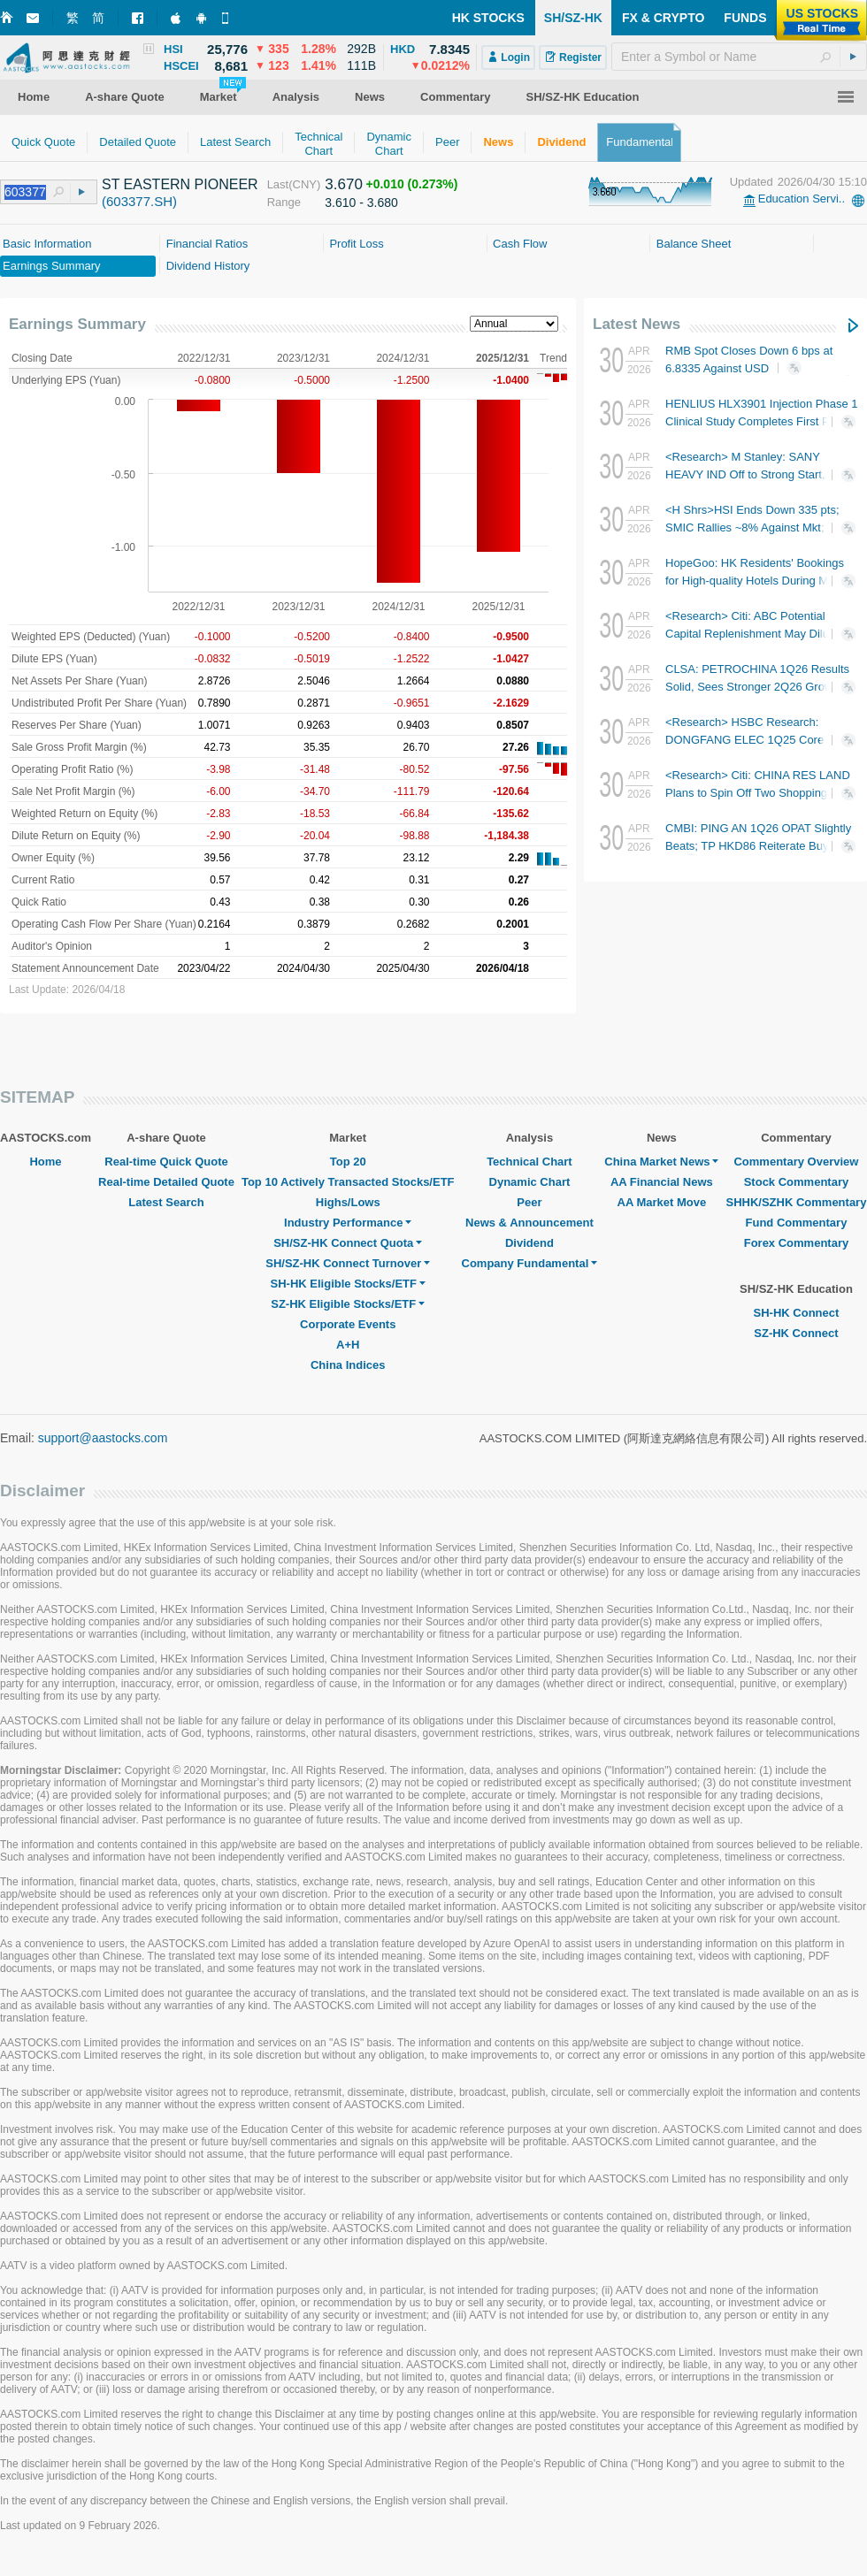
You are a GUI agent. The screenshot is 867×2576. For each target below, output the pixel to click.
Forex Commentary (796, 1243)
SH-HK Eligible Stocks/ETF (348, 1283)
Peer (529, 1202)
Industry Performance (347, 1222)
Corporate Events (347, 1324)
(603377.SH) (139, 201)
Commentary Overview (795, 1161)
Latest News (636, 324)
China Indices (348, 1365)
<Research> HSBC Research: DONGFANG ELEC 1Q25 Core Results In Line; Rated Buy (755, 739)
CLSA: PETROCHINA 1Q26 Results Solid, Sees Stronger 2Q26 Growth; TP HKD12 (757, 686)
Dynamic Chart (530, 1182)
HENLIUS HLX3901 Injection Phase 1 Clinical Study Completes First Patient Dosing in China (761, 421)
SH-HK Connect (797, 1312)
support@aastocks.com (103, 1438)
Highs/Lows (348, 1202)
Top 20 (348, 1161)
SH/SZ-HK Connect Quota (347, 1243)
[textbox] (739, 56)
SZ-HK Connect (796, 1333)
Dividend (529, 1243)
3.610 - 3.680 (361, 202)
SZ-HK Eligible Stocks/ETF (348, 1304)
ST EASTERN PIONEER (180, 184)
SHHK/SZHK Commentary (795, 1202)
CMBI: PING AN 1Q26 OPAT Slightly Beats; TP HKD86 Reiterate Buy (758, 845)
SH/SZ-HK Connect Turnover (347, 1263)
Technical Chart (529, 1161)
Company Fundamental (530, 1263)
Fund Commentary (797, 1222)
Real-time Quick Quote (165, 1161)
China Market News (661, 1161)
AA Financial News (661, 1182)
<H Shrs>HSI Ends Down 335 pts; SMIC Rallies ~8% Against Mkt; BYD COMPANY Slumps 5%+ (758, 527)
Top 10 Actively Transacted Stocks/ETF (348, 1182)
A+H (347, 1344)
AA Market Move (662, 1202)
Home (45, 1161)
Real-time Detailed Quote (166, 1182)
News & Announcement (529, 1222)
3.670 (344, 184)
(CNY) (304, 184)
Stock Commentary (796, 1182)
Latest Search (165, 1202)
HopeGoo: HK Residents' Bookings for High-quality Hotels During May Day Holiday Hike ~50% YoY (760, 580)
